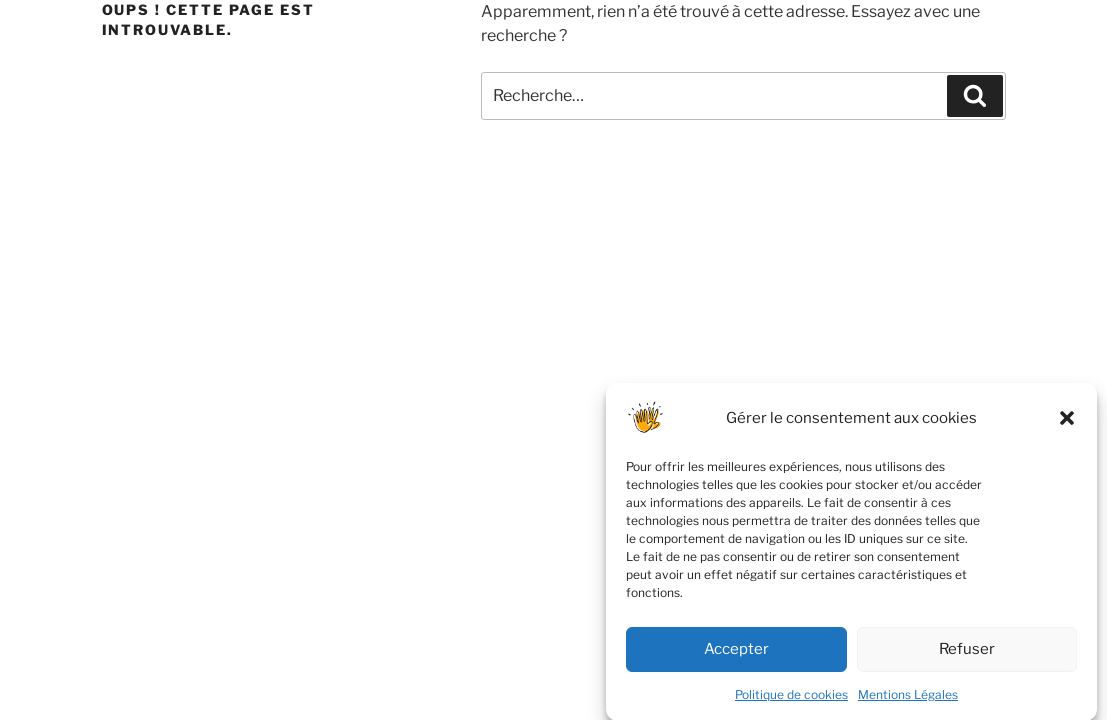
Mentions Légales (908, 700)
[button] (1067, 424)
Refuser (967, 656)
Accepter (736, 656)
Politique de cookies (791, 700)
